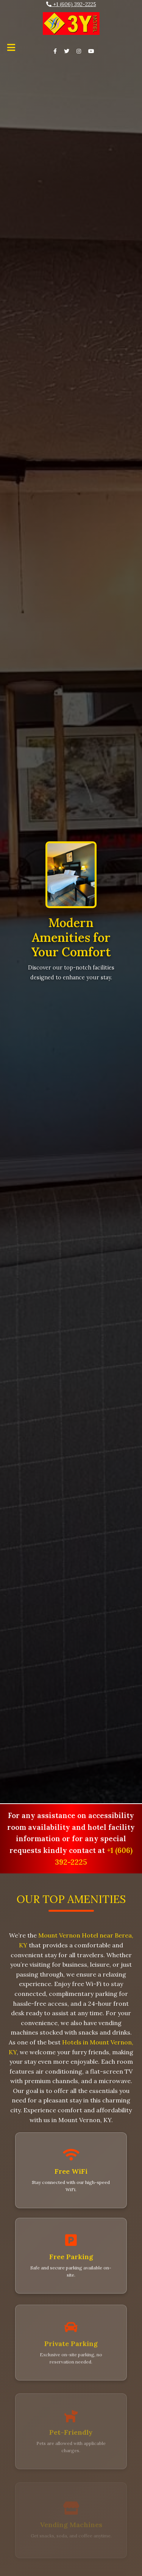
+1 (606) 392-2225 (71, 4)
